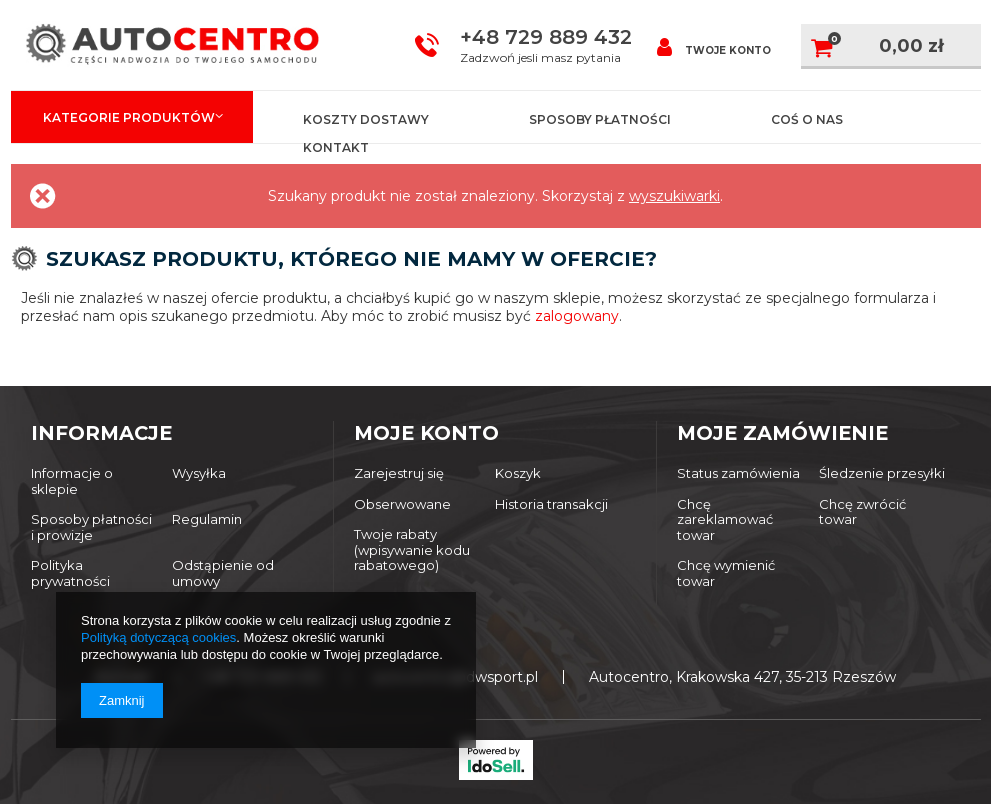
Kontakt (336, 147)
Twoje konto (714, 46)
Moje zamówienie (782, 433)
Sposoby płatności (600, 119)
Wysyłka (199, 473)
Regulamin (207, 519)
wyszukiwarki (674, 196)
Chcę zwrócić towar (862, 512)
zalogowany (577, 316)
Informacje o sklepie (72, 481)
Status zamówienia (738, 473)
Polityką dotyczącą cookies (158, 637)
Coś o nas (807, 119)
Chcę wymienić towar (726, 573)
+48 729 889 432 (546, 37)
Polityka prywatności (70, 573)
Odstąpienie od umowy (223, 573)
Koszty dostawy (366, 119)
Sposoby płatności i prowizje (91, 527)
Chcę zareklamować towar (725, 520)
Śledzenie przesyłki (882, 473)
